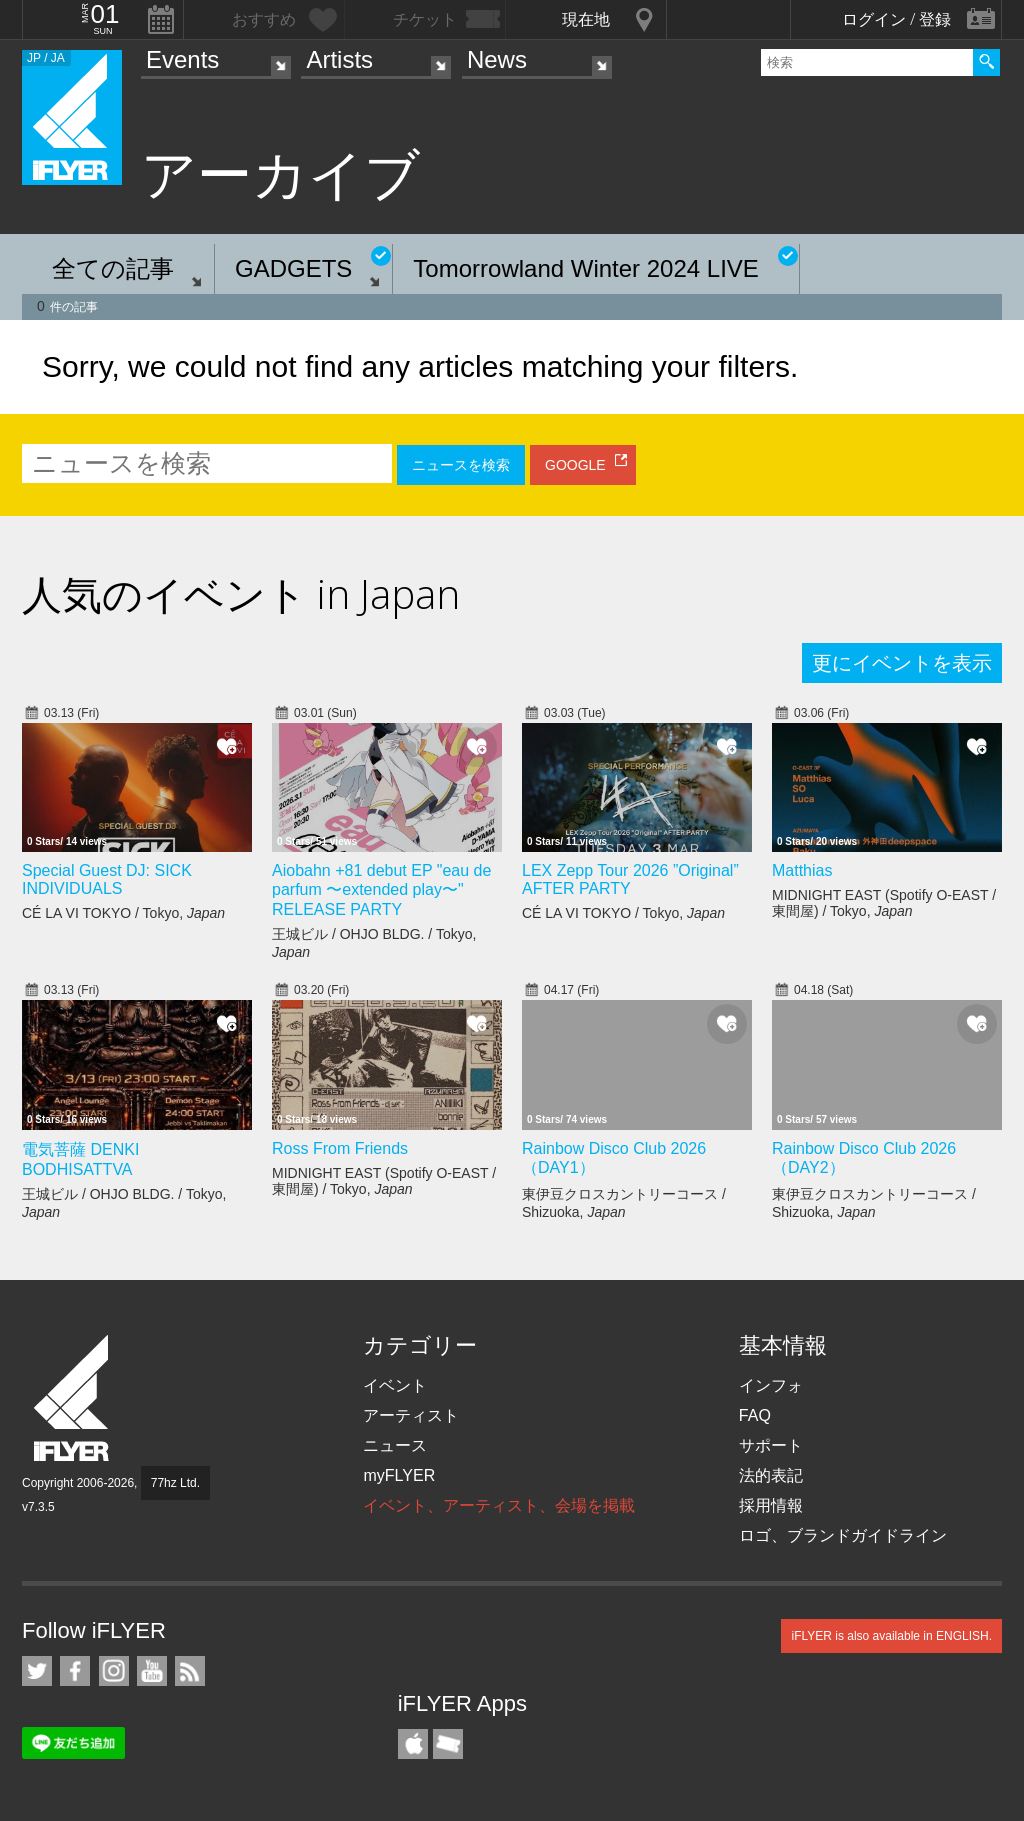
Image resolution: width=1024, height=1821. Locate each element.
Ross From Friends (340, 1148)
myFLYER (399, 1475)
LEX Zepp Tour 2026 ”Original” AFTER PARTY (630, 879)
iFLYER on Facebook (75, 1671)
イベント (395, 1385)
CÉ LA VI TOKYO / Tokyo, (123, 913)
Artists (339, 59)
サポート (771, 1445)
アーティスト (411, 1415)
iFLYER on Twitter (37, 1671)
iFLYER (73, 1398)
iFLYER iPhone (413, 1744)
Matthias (802, 870)
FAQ (755, 1415)
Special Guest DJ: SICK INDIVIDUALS (107, 879)
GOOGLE (575, 465)
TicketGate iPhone (448, 1744)
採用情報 (771, 1505)
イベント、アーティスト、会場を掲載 (499, 1505)
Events (182, 59)
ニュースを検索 (461, 465)
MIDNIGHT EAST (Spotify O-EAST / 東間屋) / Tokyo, (884, 903)
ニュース (395, 1445)
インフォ (771, 1385)
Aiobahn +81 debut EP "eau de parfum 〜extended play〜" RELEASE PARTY (381, 890)
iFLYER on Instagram (114, 1671)
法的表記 (771, 1475)
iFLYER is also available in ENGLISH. (891, 1636)
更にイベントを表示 (902, 663)
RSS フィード (190, 1671)
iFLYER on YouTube (152, 1671)
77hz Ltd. (175, 1483)
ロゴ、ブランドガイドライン (843, 1535)
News (497, 59)
